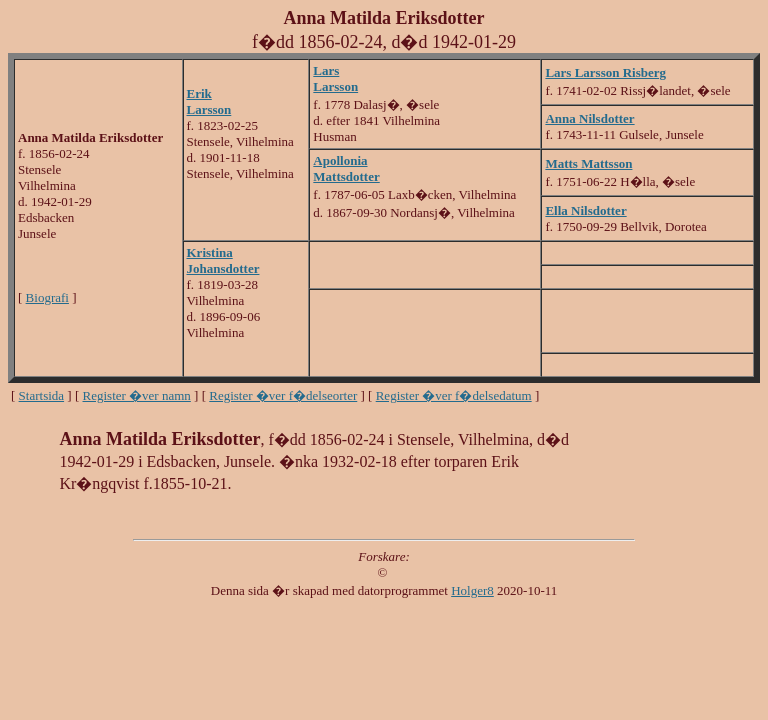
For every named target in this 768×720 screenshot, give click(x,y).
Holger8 (472, 590)
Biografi (47, 297)
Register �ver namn (137, 395)
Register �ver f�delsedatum (454, 395)
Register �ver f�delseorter (283, 395)
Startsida (42, 395)
